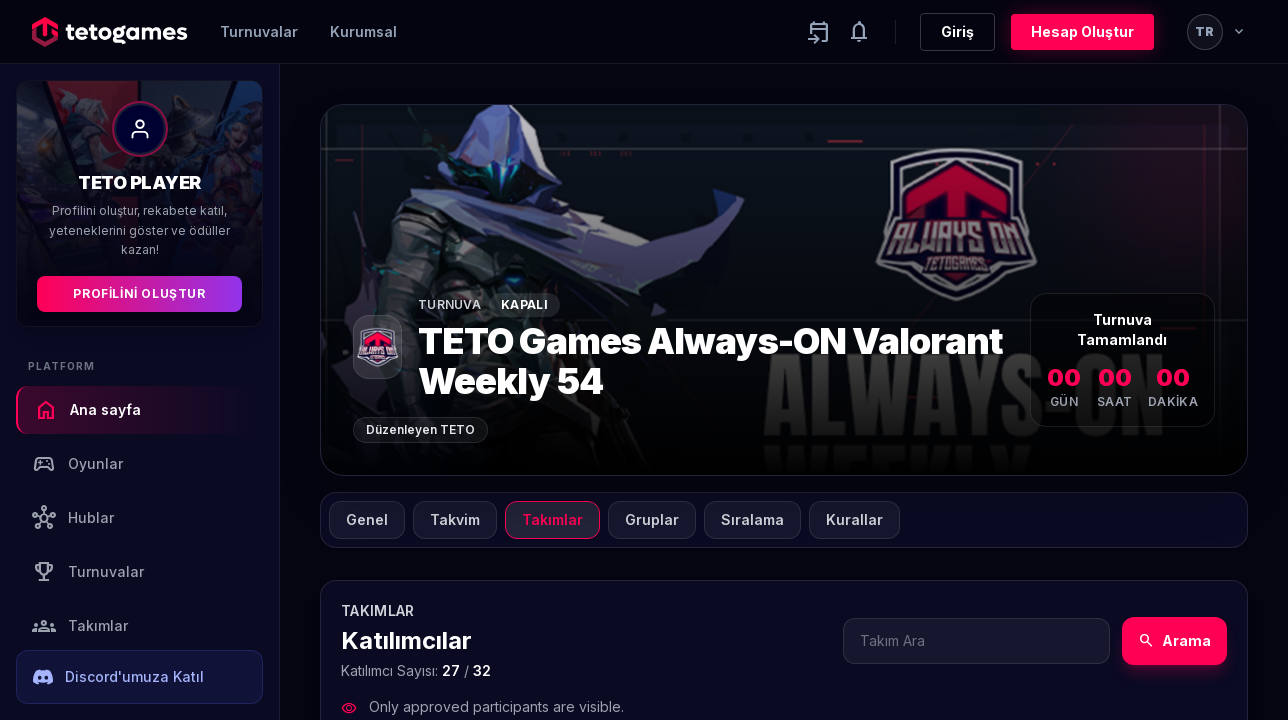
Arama (1174, 641)
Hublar (73, 518)
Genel (367, 519)
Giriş (957, 31)
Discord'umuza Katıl (118, 677)
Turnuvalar (259, 31)
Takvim (455, 519)
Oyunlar (77, 464)
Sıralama (752, 519)
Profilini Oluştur (139, 293)
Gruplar (652, 519)
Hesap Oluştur (1082, 31)
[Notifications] (859, 32)
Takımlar (80, 626)
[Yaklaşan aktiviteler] (819, 32)
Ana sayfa (87, 410)
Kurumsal (363, 31)
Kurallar (854, 519)
